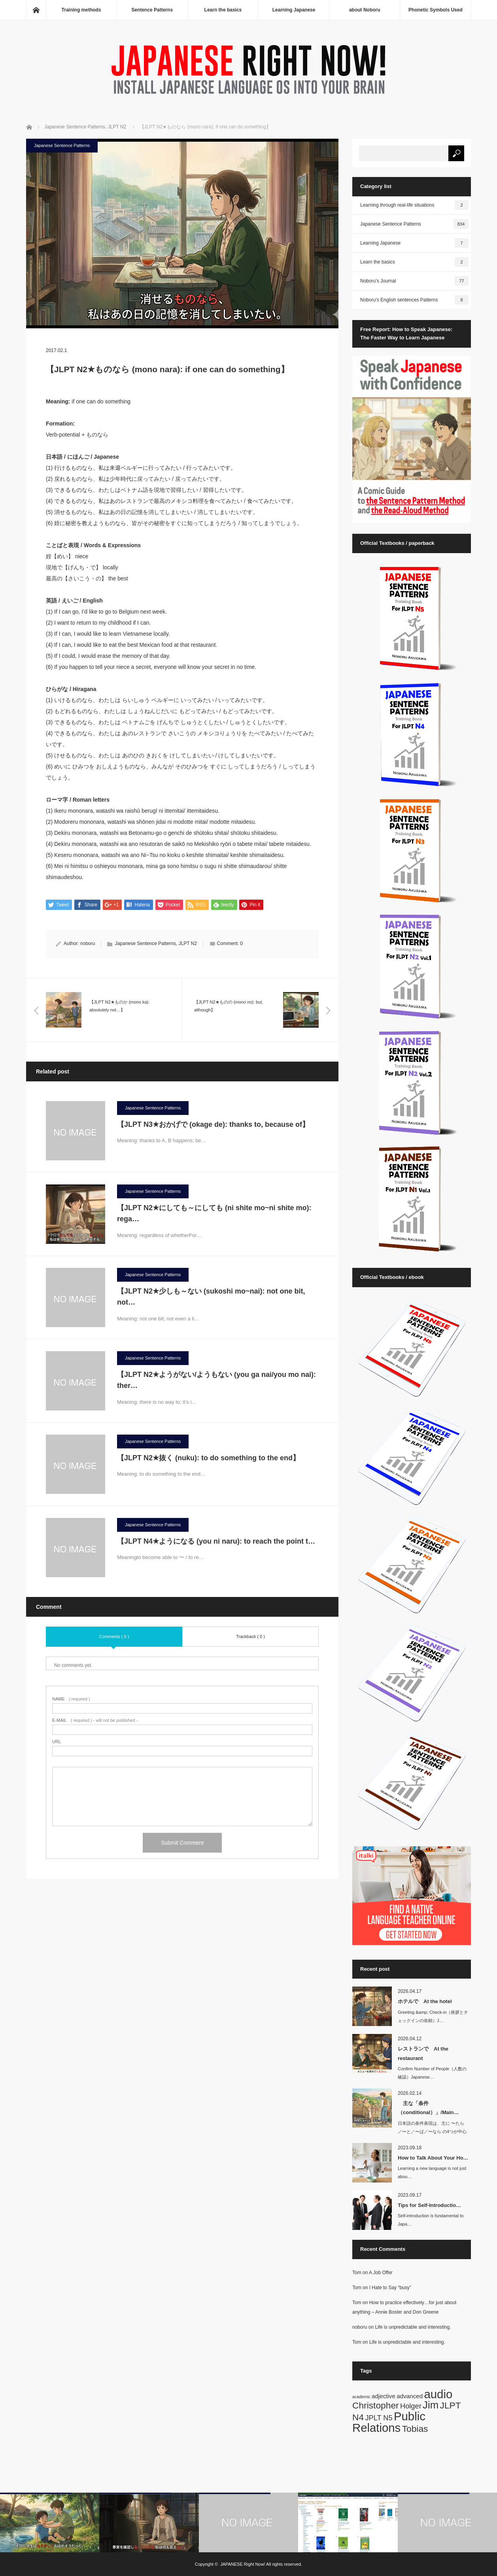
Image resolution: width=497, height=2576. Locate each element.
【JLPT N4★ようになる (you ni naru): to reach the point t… (216, 1541)
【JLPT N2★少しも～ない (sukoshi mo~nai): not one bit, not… (211, 1297)
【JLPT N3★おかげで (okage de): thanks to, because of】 (216, 1124)
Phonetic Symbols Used (435, 10)
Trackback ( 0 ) (250, 1636)
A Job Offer (381, 2272)
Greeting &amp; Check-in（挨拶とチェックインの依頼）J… (433, 2016)
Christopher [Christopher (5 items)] (375, 2405)
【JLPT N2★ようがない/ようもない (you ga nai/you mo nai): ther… (216, 1380)
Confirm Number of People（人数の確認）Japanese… (432, 2072)
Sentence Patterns (152, 10)
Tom (356, 2272)
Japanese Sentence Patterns (62, 145)
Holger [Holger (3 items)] (410, 2406)
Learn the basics (223, 10)
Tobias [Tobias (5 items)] (415, 2428)
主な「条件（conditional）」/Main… (428, 2107)
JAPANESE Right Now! (242, 2564)
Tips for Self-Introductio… (429, 2205)
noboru (87, 944)
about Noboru (364, 10)
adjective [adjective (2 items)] (383, 2396)
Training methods (81, 10)
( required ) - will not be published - (95, 1721)
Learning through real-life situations (414, 205)
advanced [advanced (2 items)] (410, 2396)
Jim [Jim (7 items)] (430, 2404)
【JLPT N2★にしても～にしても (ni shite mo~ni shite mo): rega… (214, 1213)
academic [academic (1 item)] (361, 2396)
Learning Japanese (294, 10)
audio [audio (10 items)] (438, 2394)
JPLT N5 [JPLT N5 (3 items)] (378, 2418)
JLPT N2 (188, 944)
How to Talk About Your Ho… (433, 2158)
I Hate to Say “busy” (390, 2287)
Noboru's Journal (414, 281)
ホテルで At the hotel (425, 2001)
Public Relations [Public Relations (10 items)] (388, 2422)
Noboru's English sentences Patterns (414, 300)
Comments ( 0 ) (114, 1636)
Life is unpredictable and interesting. (413, 2327)
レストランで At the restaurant (423, 2053)
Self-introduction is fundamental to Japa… (430, 2219)
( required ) (71, 1699)
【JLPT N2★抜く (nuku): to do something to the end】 (212, 1458)
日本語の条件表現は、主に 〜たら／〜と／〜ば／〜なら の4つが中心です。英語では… (432, 2131)
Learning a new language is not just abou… (432, 2172)
